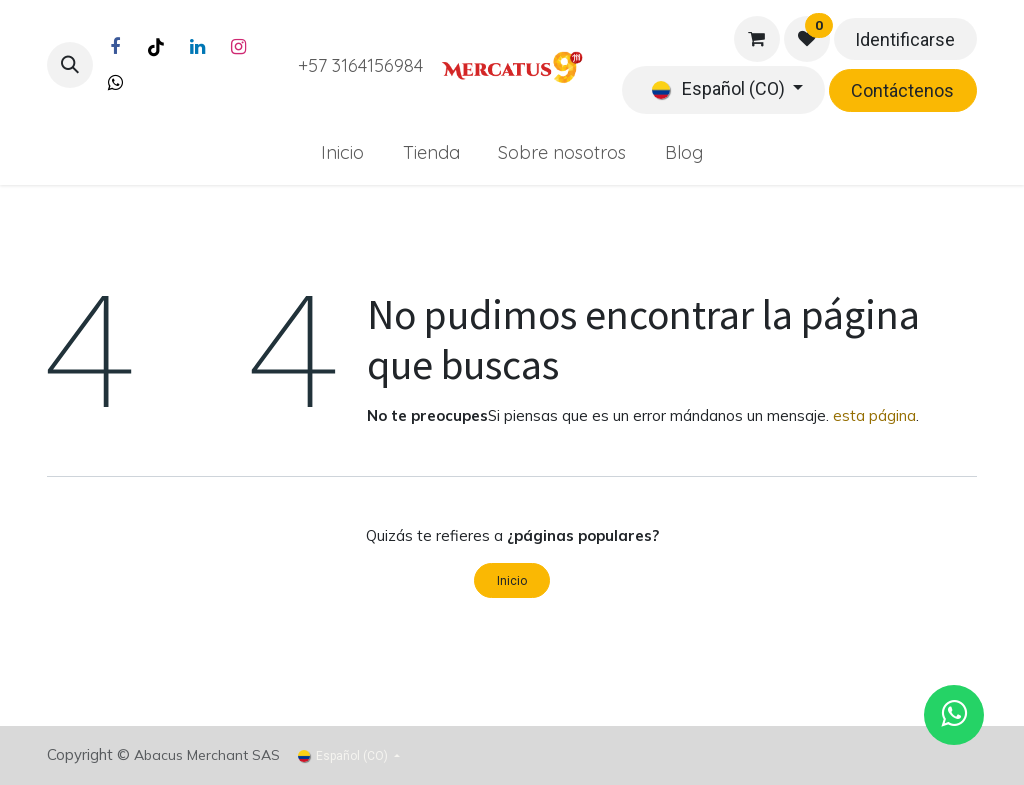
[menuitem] (342, 152)
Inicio (512, 581)
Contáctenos (902, 90)
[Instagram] (238, 47)
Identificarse (905, 39)
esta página (874, 415)
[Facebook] (115, 47)
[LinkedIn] (197, 47)
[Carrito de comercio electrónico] (757, 39)
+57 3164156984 (360, 65)
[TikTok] (156, 47)
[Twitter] (115, 83)
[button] (70, 65)
